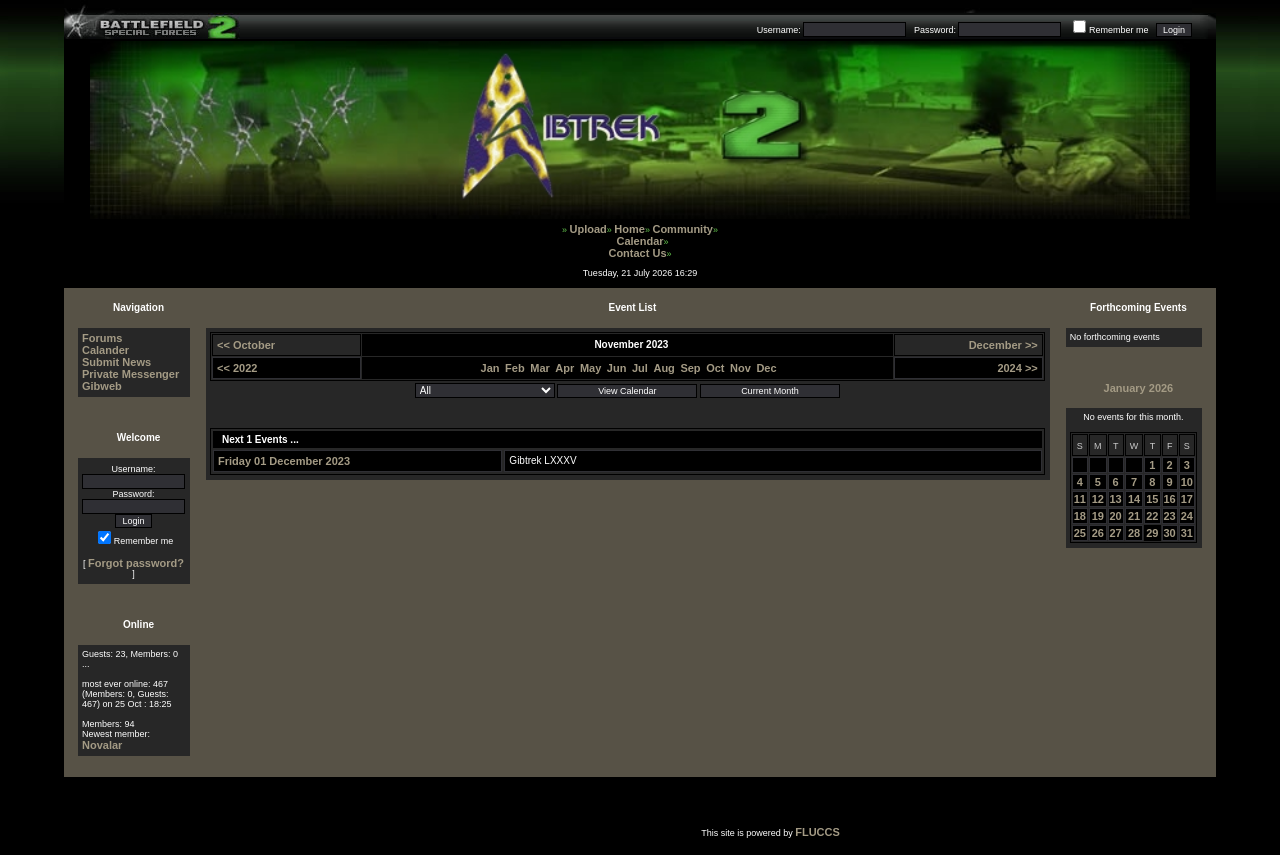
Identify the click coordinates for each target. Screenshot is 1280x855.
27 (1116, 533)
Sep (690, 368)
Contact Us (637, 253)
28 (1134, 533)
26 (1098, 533)
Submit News (116, 362)
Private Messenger (130, 374)
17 (1187, 499)
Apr (564, 368)
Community (682, 229)
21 (1134, 516)
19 (1098, 516)
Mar (540, 368)
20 (1116, 516)
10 (1187, 482)
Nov (740, 368)
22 (1152, 516)
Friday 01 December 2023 (284, 461)
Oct (715, 368)
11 (1080, 499)
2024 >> (1017, 368)
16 (1170, 499)
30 (1170, 533)
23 (1170, 516)
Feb (515, 368)
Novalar (102, 745)
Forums (102, 338)
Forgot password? (136, 563)
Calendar (639, 241)
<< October (246, 345)
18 (1080, 516)
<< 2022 (237, 368)
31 (1187, 533)
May (590, 368)
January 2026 (1139, 388)
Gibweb (102, 386)
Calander (105, 350)
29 (1152, 533)
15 (1152, 499)
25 (1080, 533)
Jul (640, 368)
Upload (588, 229)
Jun (617, 368)
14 (1134, 499)
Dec (766, 368)
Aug (663, 368)
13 (1116, 499)
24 (1187, 516)
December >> (1003, 345)
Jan (490, 368)
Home (629, 229)
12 (1098, 499)
